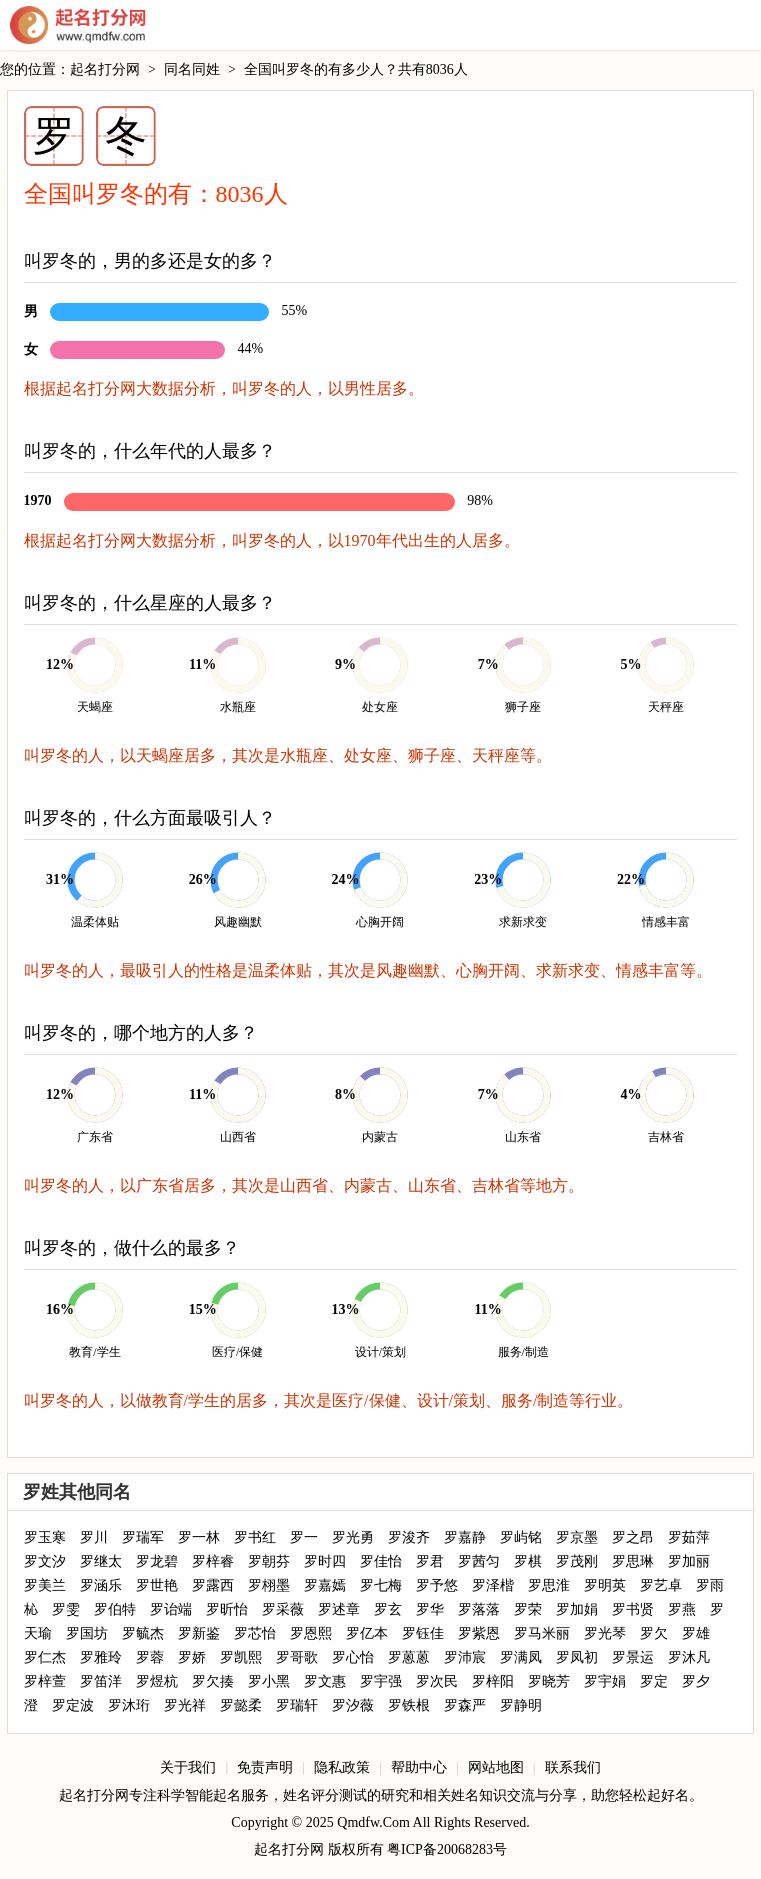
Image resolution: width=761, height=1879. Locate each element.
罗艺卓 (661, 1585)
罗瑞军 (143, 1537)
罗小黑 (269, 1681)
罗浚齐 (409, 1537)
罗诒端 (171, 1609)
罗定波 (73, 1705)
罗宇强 (381, 1681)
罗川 (94, 1537)
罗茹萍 (689, 1537)
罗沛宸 (465, 1657)
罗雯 (66, 1609)
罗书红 (255, 1537)
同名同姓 (192, 69)
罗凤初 (577, 1657)
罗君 (430, 1561)
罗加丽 (689, 1561)
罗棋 (528, 1561)
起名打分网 (78, 25)
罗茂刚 (577, 1561)
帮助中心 (419, 1767)
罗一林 (199, 1537)
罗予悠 (437, 1585)
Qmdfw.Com (373, 1822)
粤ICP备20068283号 (447, 1849)
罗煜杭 (157, 1681)
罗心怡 (353, 1657)
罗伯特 (115, 1609)
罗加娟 (577, 1609)
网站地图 (496, 1767)
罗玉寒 (45, 1537)
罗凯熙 (241, 1657)
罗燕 (682, 1609)
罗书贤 (633, 1609)
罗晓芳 (549, 1681)
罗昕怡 (227, 1609)
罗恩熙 (311, 1633)
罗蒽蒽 (409, 1657)
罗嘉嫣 (325, 1585)
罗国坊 (87, 1633)
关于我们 (188, 1767)
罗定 (654, 1681)
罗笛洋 (101, 1681)
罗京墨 (577, 1537)
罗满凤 (521, 1657)
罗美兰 (45, 1585)
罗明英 (605, 1585)
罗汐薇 (353, 1705)
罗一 (304, 1537)
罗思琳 (633, 1561)
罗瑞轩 (297, 1705)
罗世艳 (157, 1585)
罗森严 (465, 1705)
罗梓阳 (493, 1681)
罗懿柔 (241, 1705)
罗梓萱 (45, 1681)
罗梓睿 (213, 1561)
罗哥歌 (297, 1657)
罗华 (430, 1609)
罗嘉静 (465, 1537)
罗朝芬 (269, 1561)
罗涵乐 (101, 1585)
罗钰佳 (423, 1633)
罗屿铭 (521, 1537)
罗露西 (213, 1585)
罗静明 (521, 1705)
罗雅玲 (101, 1657)
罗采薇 (283, 1609)
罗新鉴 (199, 1633)
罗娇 (192, 1657)
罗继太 (101, 1561)
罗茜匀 (479, 1561)
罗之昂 (633, 1537)
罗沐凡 (689, 1657)
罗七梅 (381, 1585)
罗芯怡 (255, 1633)
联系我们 (573, 1767)
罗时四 (325, 1561)
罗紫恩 (479, 1633)
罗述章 (339, 1609)
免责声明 (265, 1767)
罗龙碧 (157, 1561)
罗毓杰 (143, 1633)
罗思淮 (549, 1585)
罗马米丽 (542, 1633)
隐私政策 (342, 1767)
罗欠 (654, 1633)
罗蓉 (150, 1657)
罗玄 (388, 1609)
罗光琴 (605, 1633)
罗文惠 (325, 1681)
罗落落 (479, 1609)
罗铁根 (409, 1705)
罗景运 (633, 1657)
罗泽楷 (493, 1585)
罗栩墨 (269, 1585)
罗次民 (437, 1681)
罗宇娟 (605, 1681)
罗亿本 (367, 1633)
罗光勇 (353, 1537)
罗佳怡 (381, 1561)
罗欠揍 (213, 1681)
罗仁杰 (45, 1657)
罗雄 (696, 1633)
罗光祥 (185, 1705)
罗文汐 (45, 1561)
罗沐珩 (129, 1705)
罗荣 (528, 1609)
